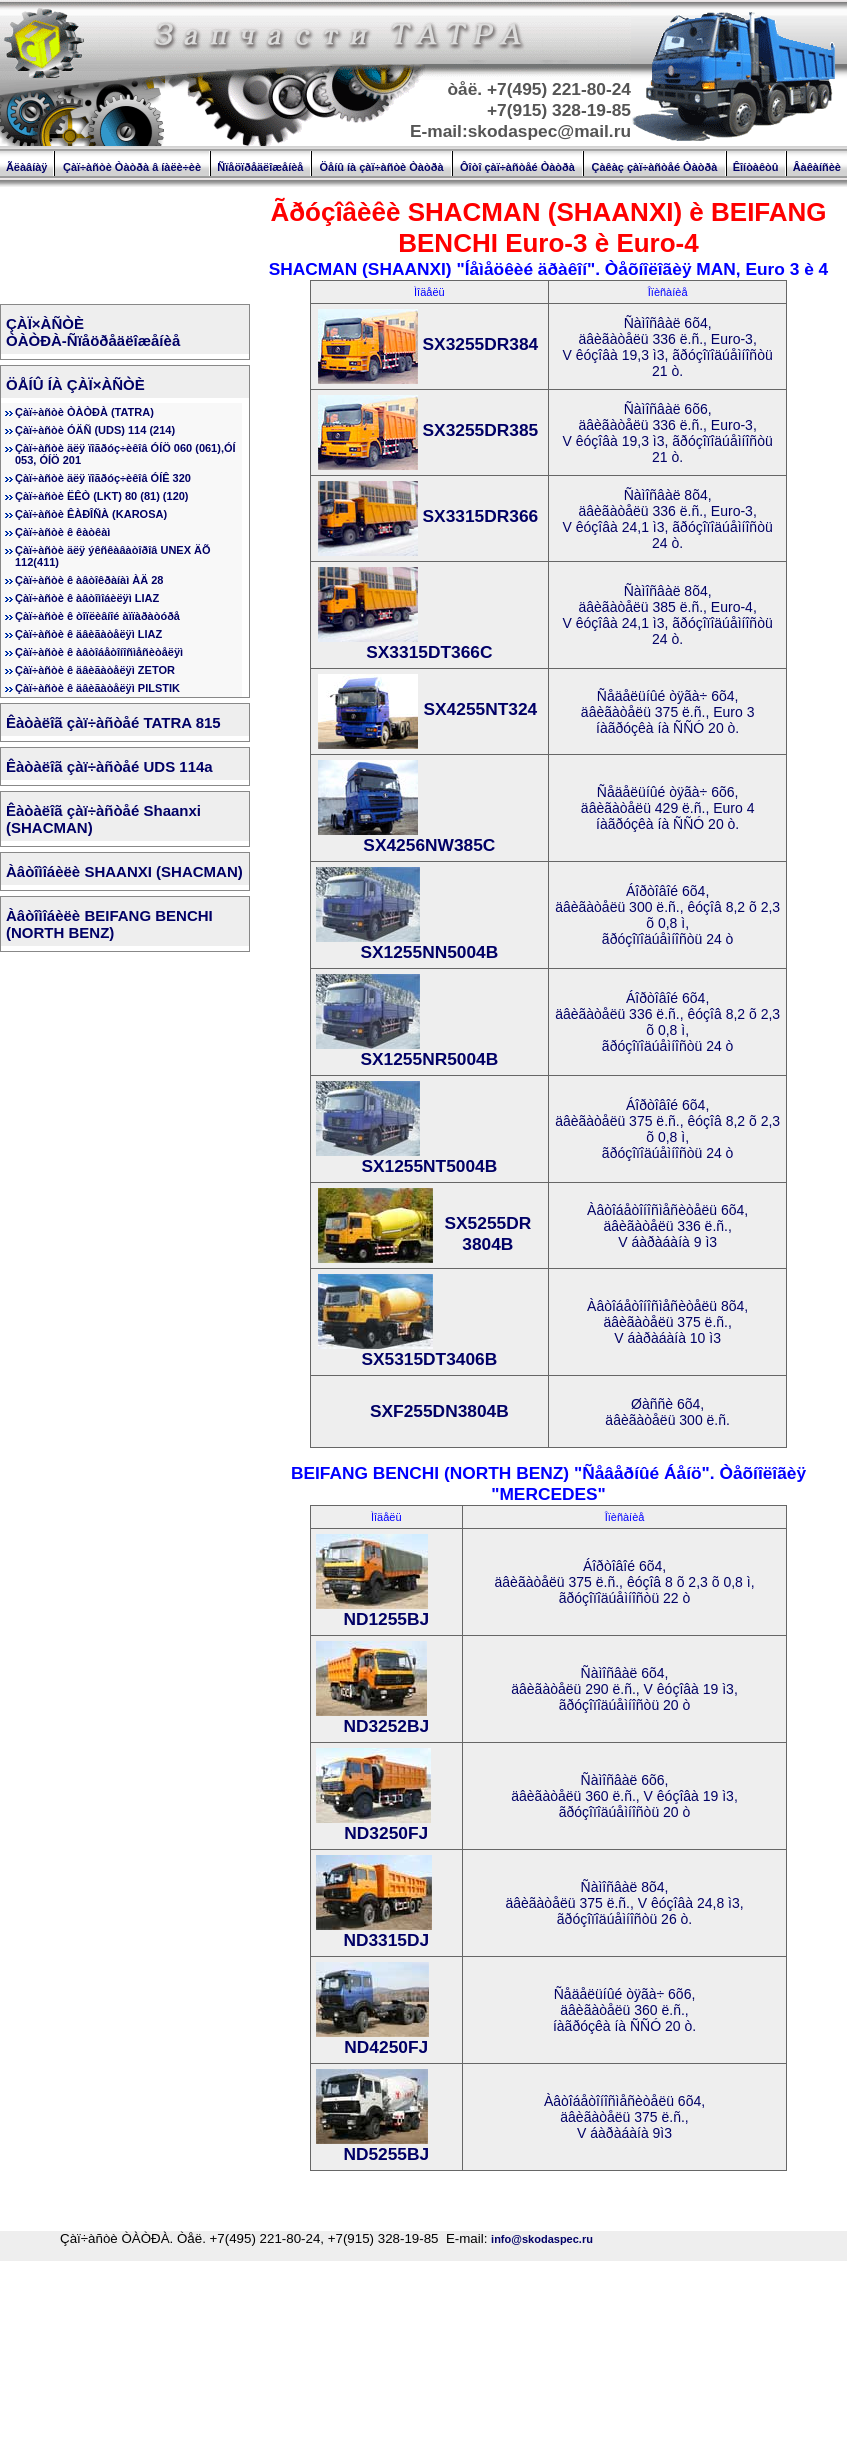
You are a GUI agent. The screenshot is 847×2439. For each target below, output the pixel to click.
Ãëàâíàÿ (27, 167)
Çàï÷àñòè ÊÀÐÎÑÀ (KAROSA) (91, 514)
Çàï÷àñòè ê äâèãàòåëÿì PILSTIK (97, 688)
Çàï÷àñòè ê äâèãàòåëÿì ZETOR (95, 670)
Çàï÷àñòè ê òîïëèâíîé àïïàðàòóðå (97, 616)
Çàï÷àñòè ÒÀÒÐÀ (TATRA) (84, 412)
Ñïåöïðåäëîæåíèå (260, 167)
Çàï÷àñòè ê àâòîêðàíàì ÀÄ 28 (89, 580)
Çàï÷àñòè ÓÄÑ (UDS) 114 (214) (95, 430)
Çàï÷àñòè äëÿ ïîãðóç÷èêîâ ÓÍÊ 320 (103, 478)
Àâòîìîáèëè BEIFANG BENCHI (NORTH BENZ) (109, 924)
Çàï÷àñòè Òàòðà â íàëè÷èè (132, 167)
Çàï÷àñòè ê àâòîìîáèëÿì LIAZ (87, 598)
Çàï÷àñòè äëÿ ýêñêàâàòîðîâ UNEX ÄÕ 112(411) (113, 556)
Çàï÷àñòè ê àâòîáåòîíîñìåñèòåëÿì (99, 652)
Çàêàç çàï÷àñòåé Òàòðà (654, 167)
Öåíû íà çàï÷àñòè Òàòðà (382, 167)
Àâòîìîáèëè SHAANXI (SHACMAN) (124, 871)
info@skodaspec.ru (542, 2239)
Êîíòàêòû (756, 167)
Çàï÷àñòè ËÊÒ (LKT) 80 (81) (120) (102, 496)
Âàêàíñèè (817, 167)
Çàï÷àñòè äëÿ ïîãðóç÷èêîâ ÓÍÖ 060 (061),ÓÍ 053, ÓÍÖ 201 (125, 454)
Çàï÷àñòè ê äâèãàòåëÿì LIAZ (88, 634)
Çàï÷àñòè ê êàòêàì (62, 532)
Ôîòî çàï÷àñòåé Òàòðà (517, 167)
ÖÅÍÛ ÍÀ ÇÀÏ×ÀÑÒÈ (75, 384)
